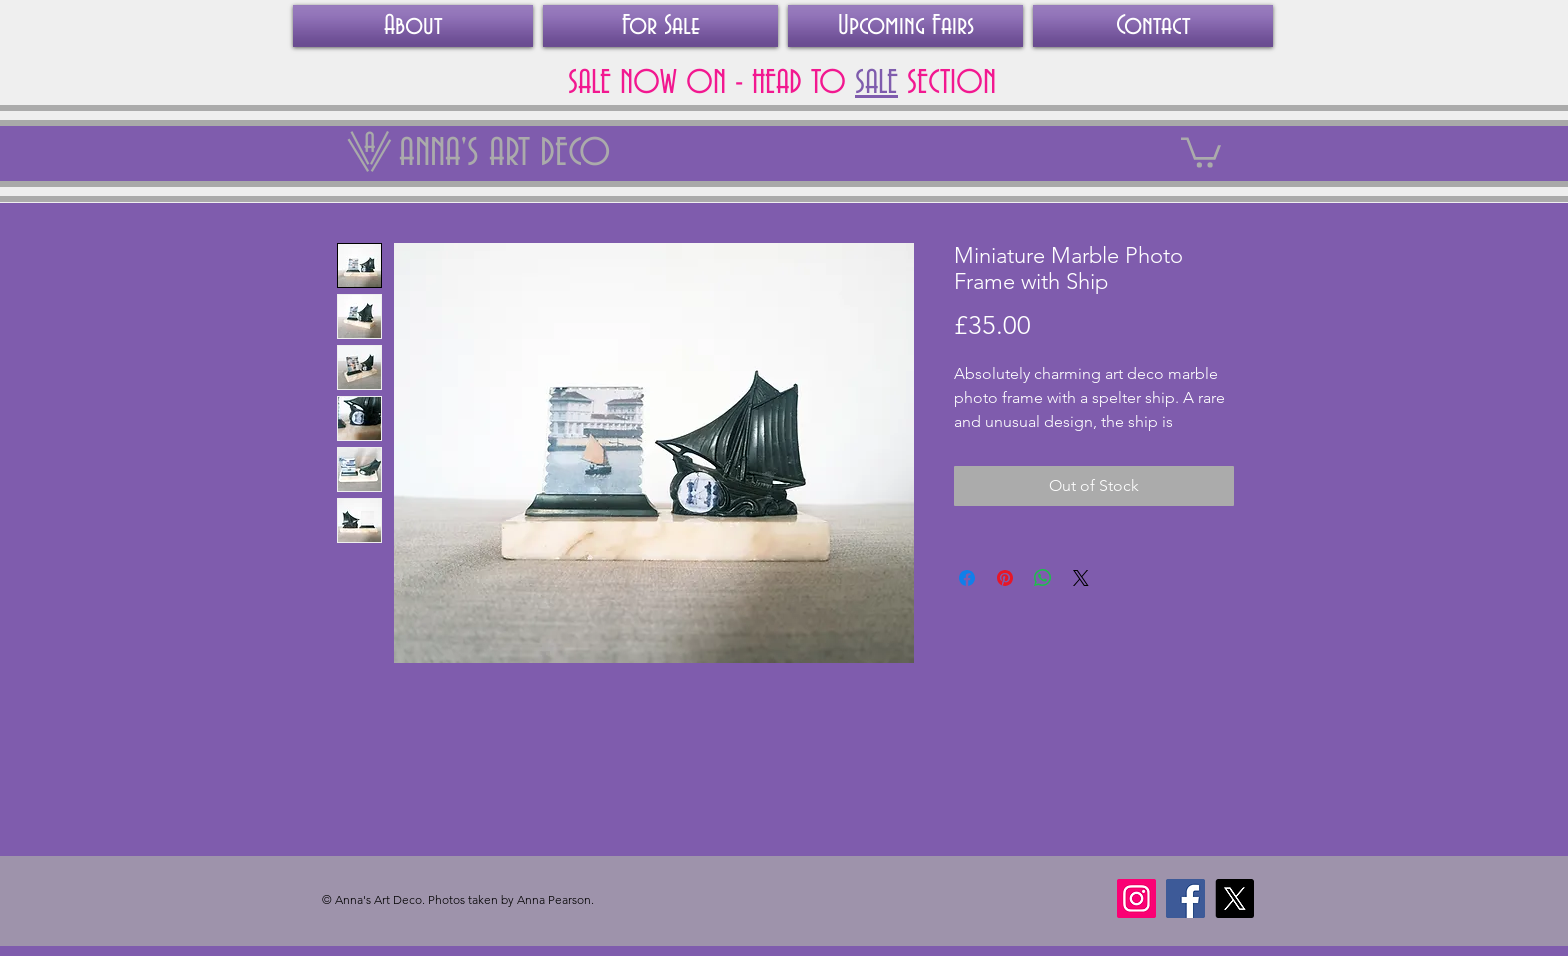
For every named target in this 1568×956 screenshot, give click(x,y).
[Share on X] (1081, 578)
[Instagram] (1136, 898)
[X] (1234, 898)
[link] (1201, 151)
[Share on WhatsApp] (1043, 578)
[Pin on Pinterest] (1005, 578)
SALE (876, 83)
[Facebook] (1185, 898)
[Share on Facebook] (967, 578)
